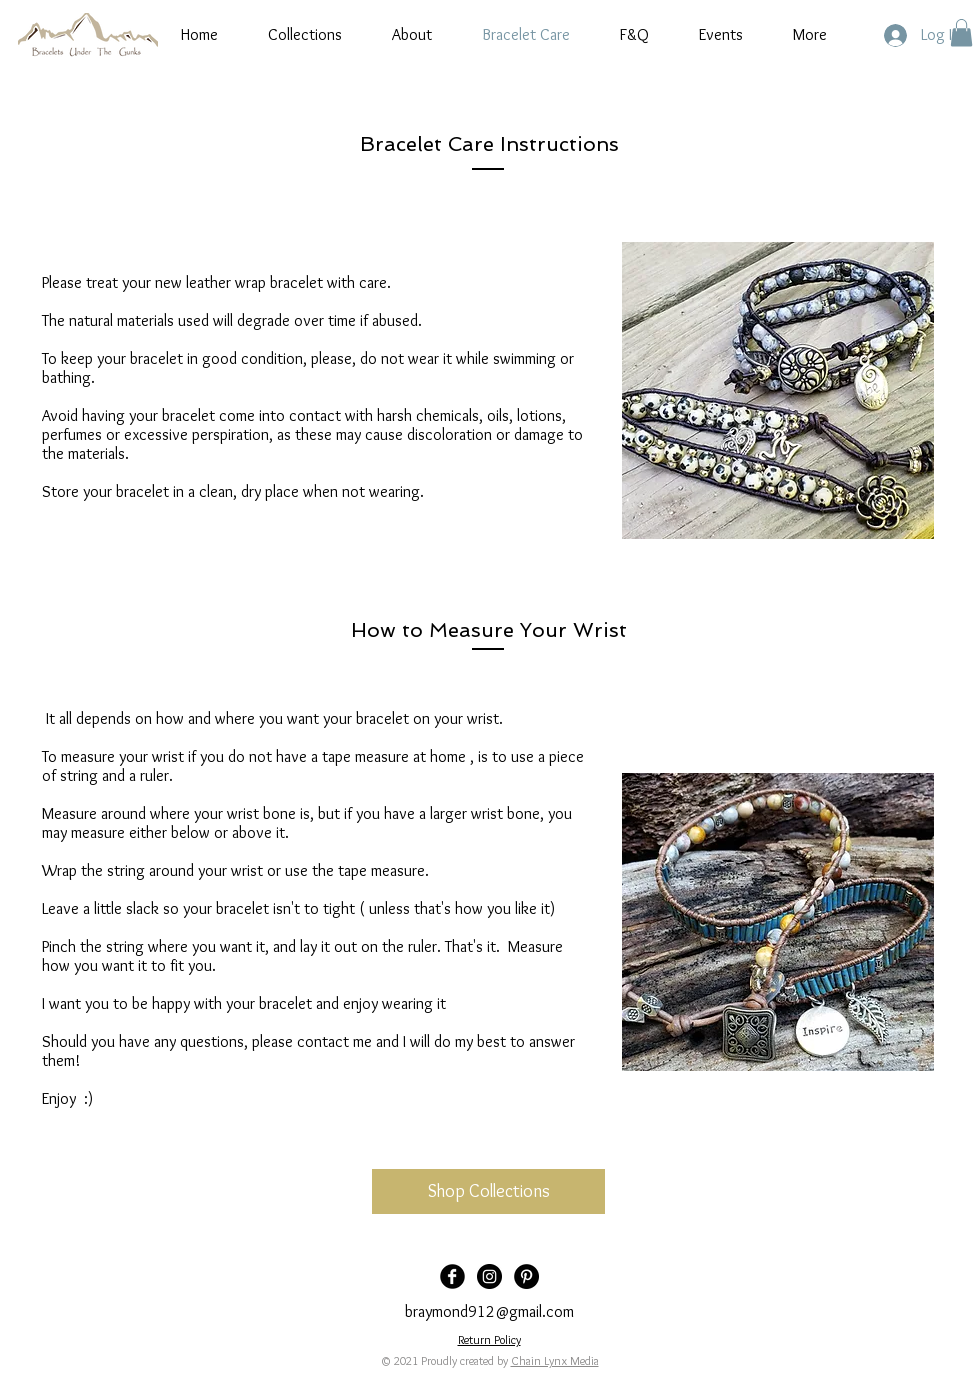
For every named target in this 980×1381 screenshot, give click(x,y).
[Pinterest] (526, 1276)
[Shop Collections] (488, 1191)
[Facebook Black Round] (452, 1276)
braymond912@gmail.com (489, 1311)
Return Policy (489, 1339)
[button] (961, 32)
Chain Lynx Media (555, 1360)
